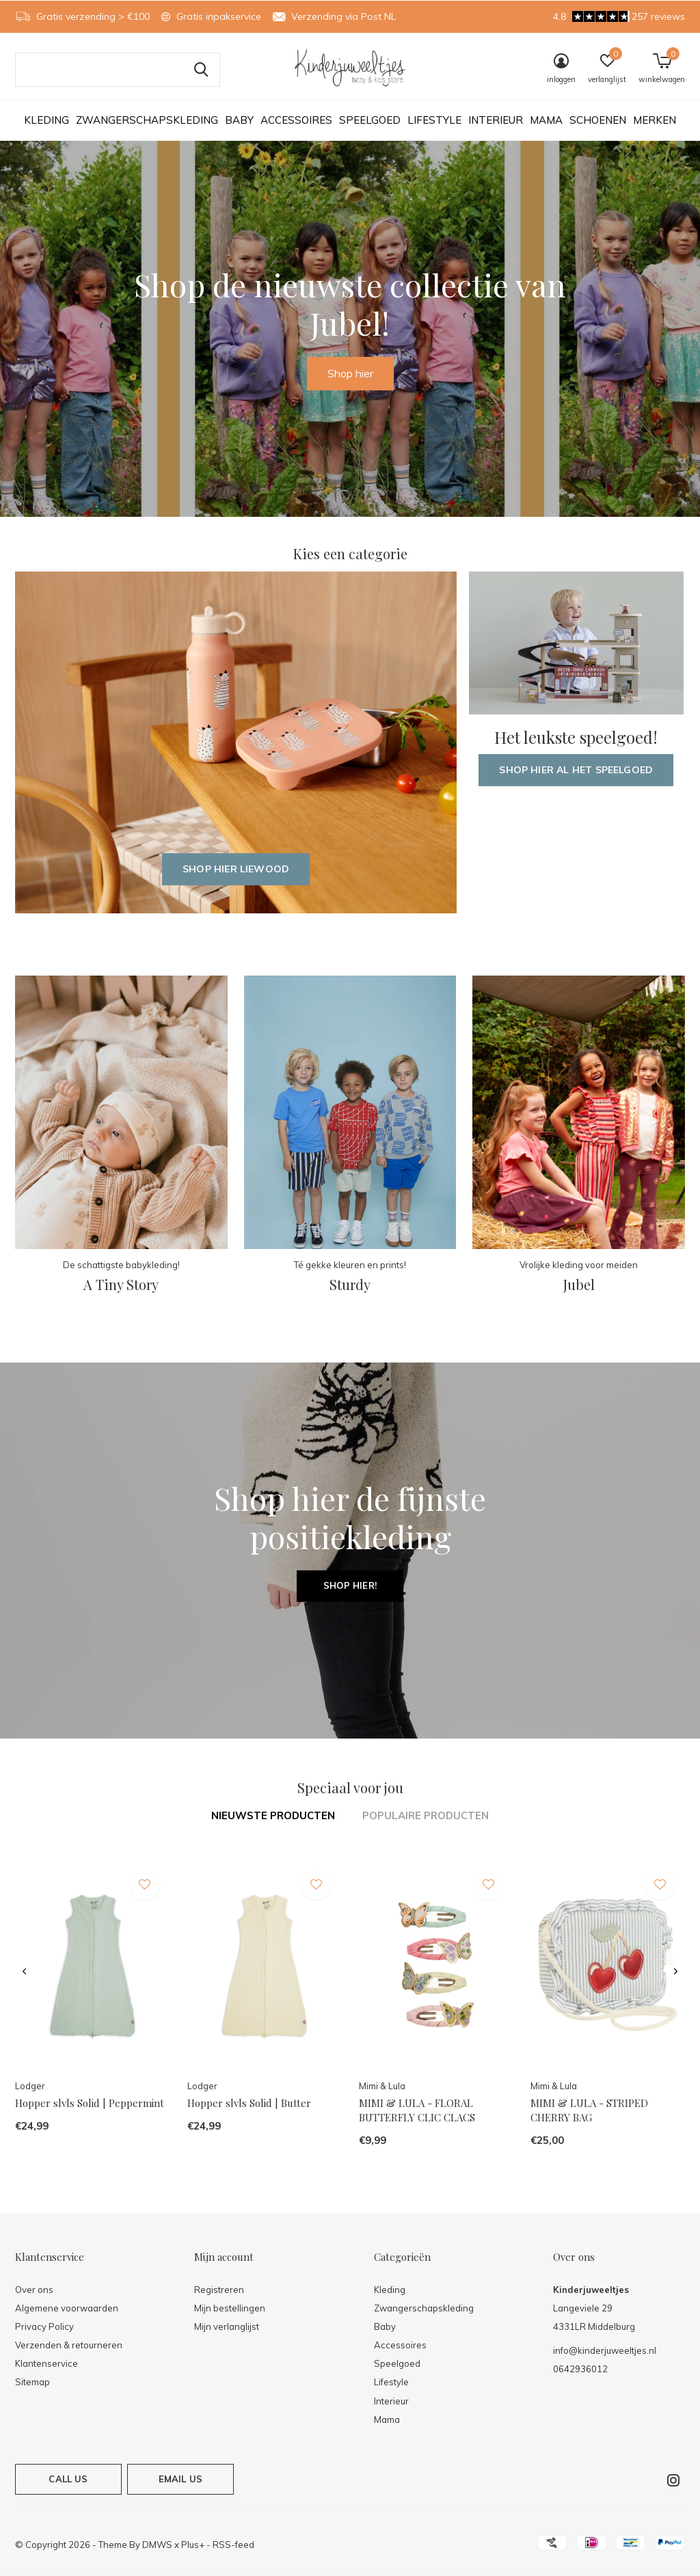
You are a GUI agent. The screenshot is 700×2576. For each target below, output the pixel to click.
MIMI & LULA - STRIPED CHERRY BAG (589, 2110)
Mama (546, 119)
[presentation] (24, 1972)
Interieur (495, 119)
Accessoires (296, 119)
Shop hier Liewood (236, 869)
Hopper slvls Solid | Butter (249, 2103)
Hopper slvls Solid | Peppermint (89, 2103)
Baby (239, 119)
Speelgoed (370, 119)
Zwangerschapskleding (147, 119)
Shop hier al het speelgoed (576, 770)
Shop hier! (350, 1585)
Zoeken (201, 70)
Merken (654, 119)
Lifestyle (434, 119)
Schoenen (597, 119)
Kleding (46, 119)
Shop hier (350, 373)
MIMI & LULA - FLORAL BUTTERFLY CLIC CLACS (417, 2110)
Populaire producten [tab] (425, 1815)
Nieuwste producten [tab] (273, 1815)
